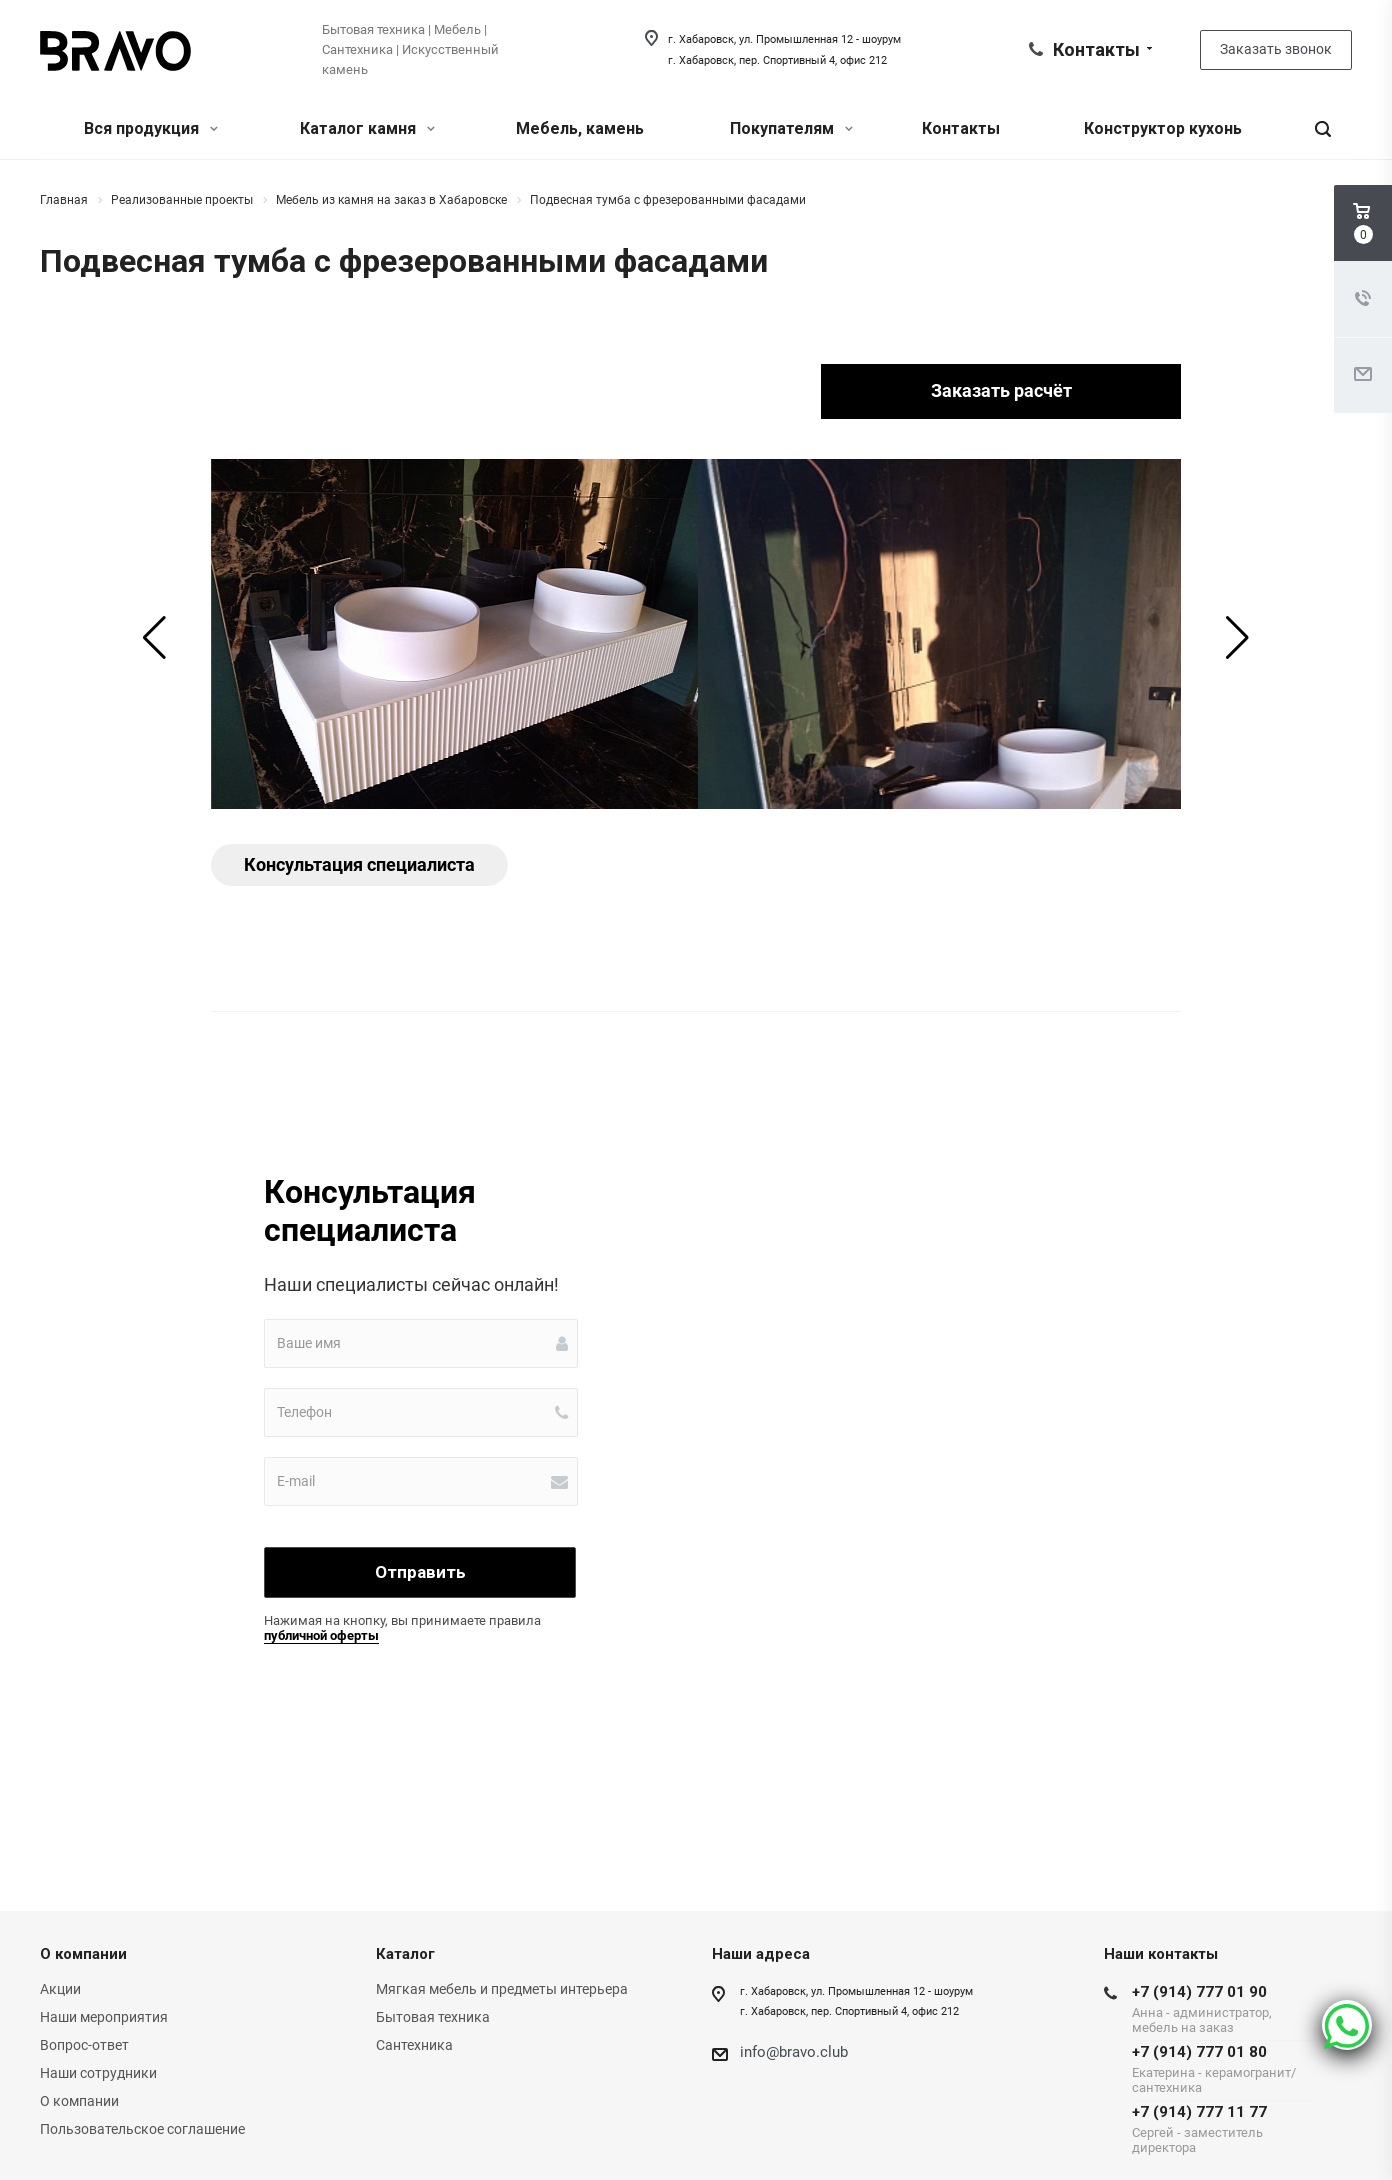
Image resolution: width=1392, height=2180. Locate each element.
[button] (154, 638)
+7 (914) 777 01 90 (1222, 2009)
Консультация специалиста (359, 864)
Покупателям (791, 128)
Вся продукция (151, 128)
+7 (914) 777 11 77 (1222, 2129)
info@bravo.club (794, 2052)
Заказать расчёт (1001, 390)
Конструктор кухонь (1163, 128)
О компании (83, 1954)
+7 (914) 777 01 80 (1222, 2069)
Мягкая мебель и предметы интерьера (502, 1989)
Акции (60, 1989)
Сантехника (414, 2045)
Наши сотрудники (98, 2073)
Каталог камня (367, 128)
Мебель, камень (580, 128)
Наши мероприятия (104, 2017)
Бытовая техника (433, 2017)
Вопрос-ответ (84, 2045)
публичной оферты (321, 1635)
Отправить (420, 1572)
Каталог (405, 1954)
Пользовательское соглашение (142, 2129)
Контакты (961, 128)
